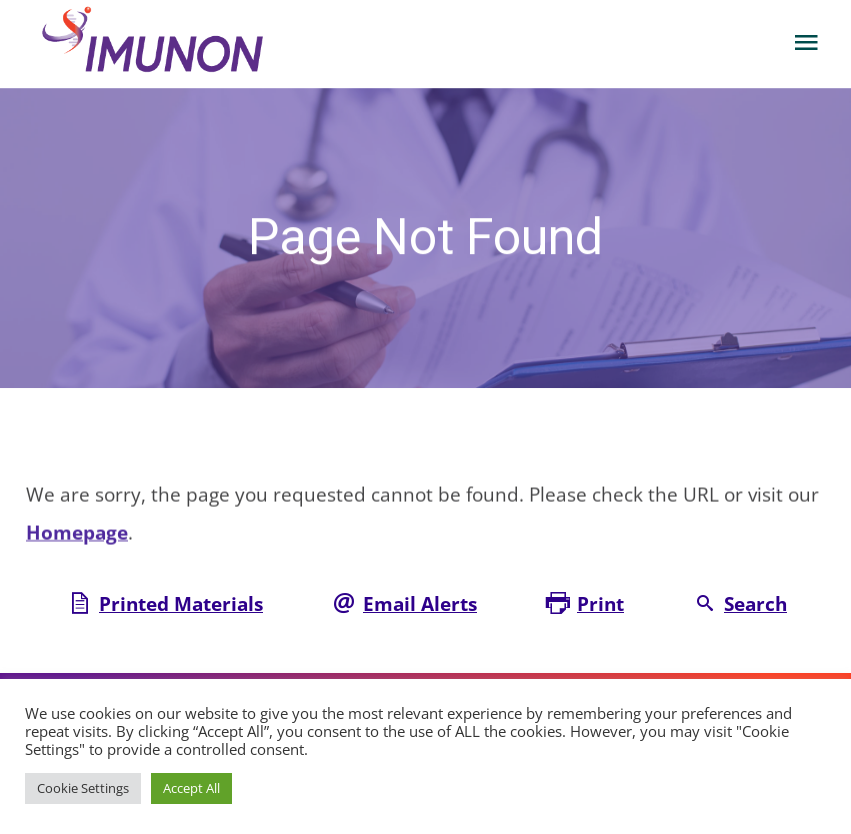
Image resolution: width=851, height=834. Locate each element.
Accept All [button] (191, 788)
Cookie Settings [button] (83, 788)
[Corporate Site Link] (168, 42)
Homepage (77, 536)
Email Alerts (420, 604)
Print (600, 604)
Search (755, 604)
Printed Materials (181, 604)
